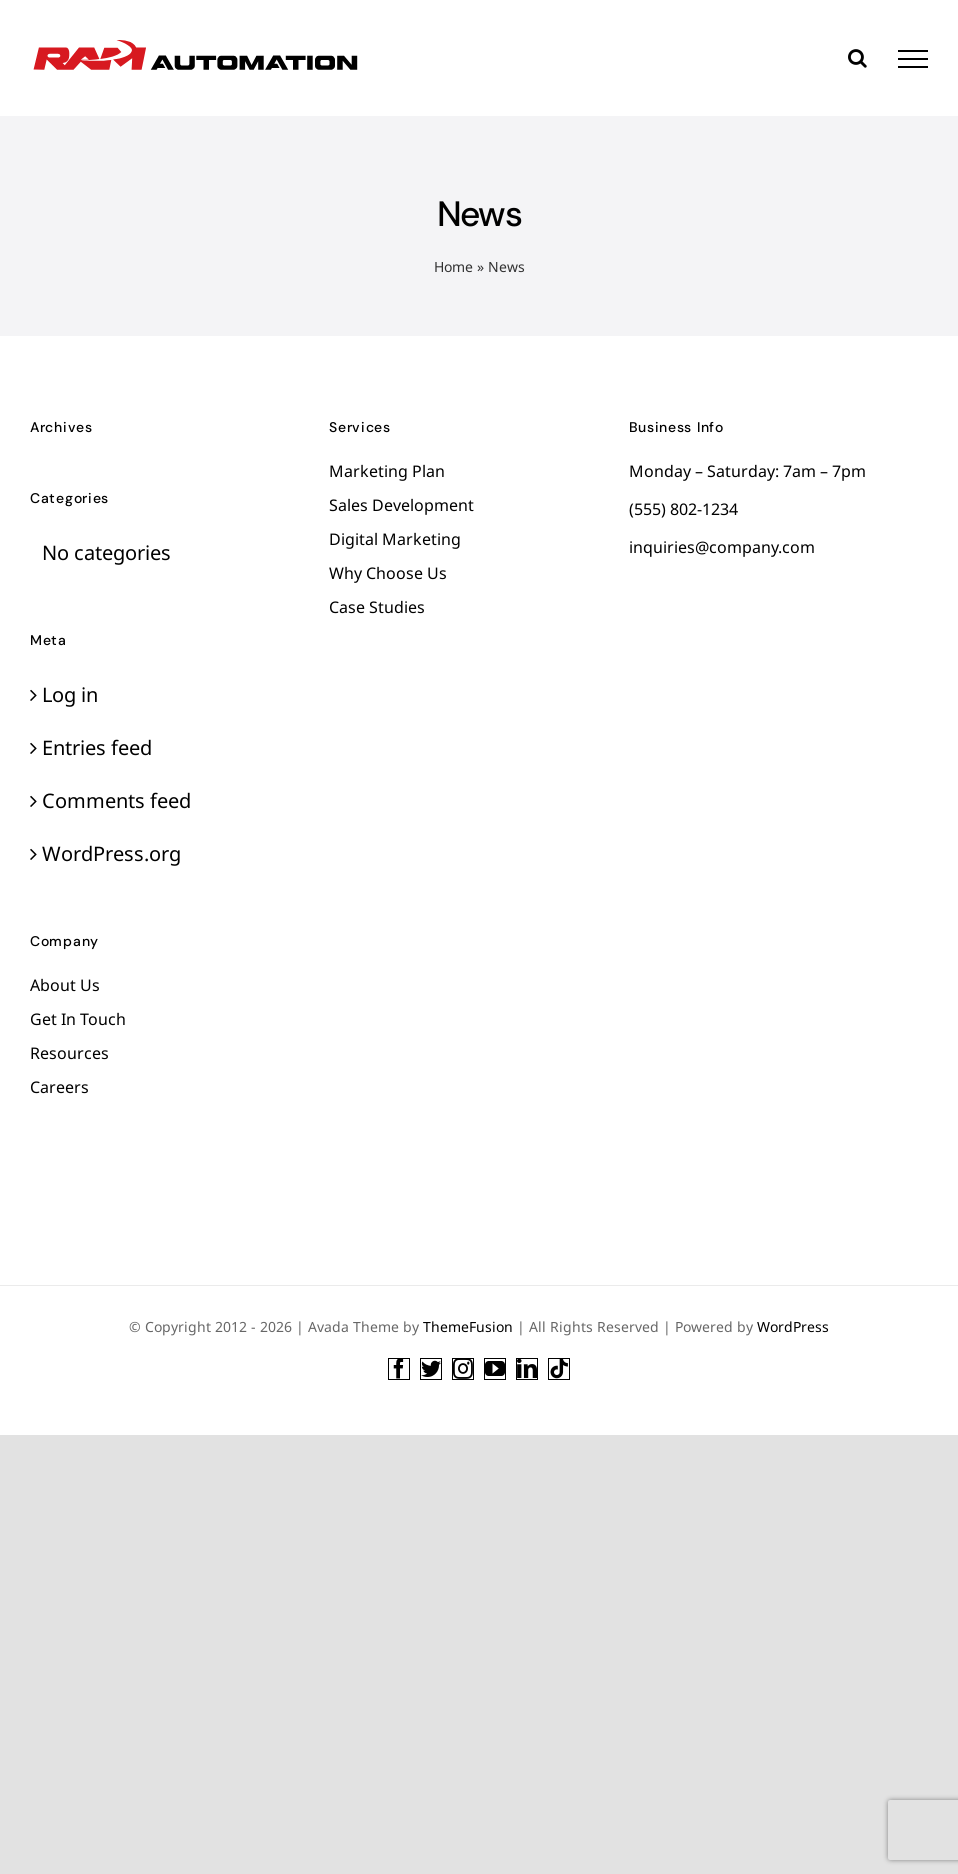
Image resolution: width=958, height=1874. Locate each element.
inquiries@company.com (722, 547)
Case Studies (377, 607)
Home (453, 266)
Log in (70, 694)
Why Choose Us (388, 573)
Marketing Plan (387, 471)
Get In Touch (78, 1019)
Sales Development (401, 505)
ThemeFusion (468, 1326)
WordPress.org (111, 853)
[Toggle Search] (857, 58)
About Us (65, 985)
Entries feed (97, 747)
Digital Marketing (395, 539)
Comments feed (116, 800)
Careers (59, 1087)
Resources (69, 1053)
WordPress (793, 1326)
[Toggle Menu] (913, 59)
